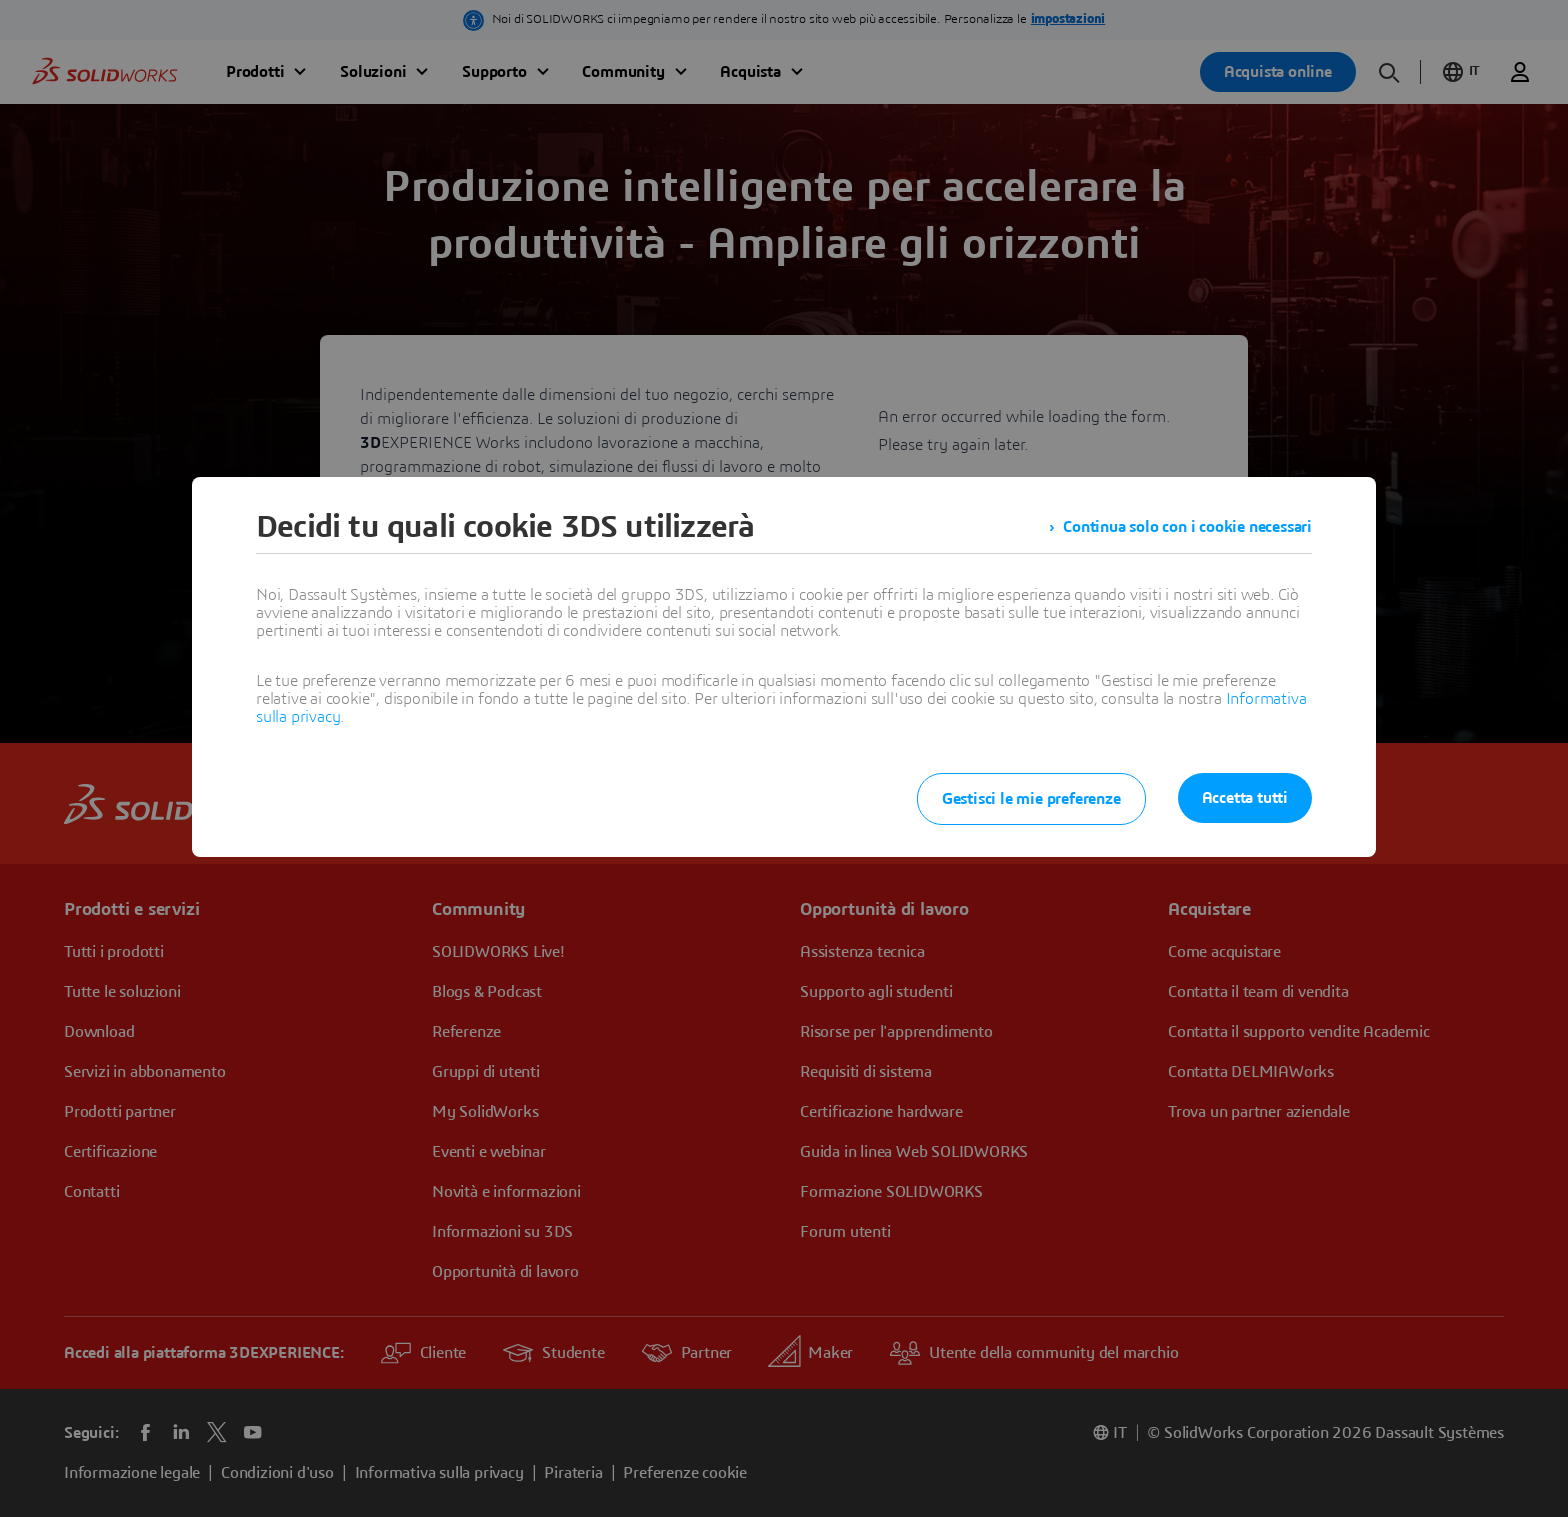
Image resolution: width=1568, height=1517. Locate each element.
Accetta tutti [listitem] (1245, 798)
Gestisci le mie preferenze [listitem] (1031, 799)
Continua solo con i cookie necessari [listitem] (1187, 527)
